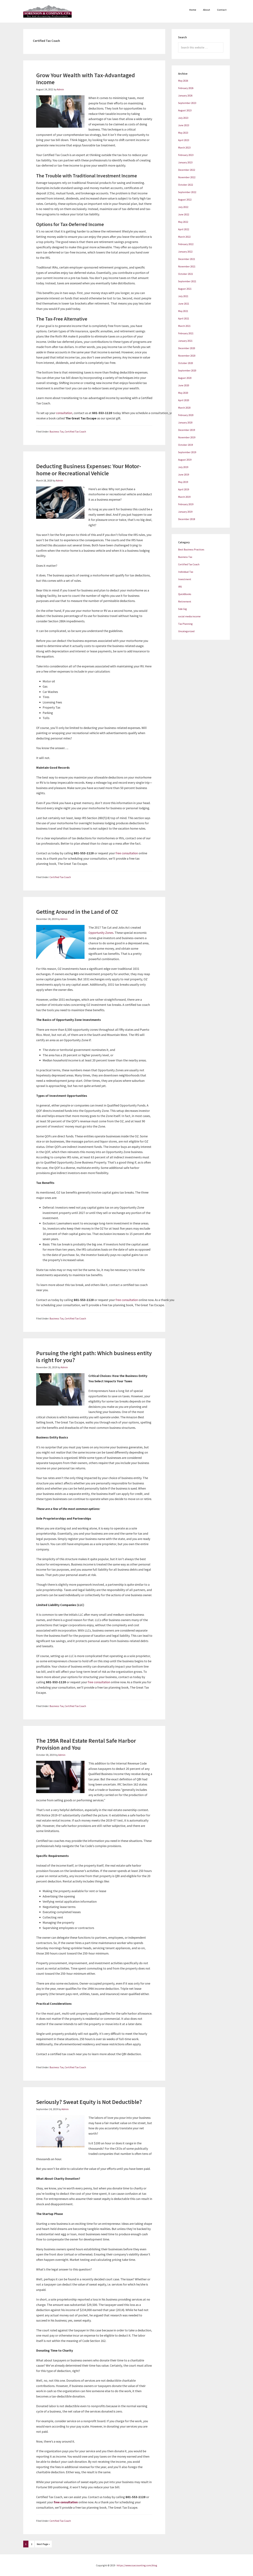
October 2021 (185, 273)
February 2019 (185, 504)
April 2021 (183, 318)
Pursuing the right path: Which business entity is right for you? (94, 1356)
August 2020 (185, 377)
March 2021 (184, 325)
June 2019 (183, 474)
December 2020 (186, 348)
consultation (64, 413)
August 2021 (185, 288)
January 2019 (185, 511)
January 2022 (185, 251)
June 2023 (183, 125)
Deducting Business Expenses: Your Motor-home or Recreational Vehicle (88, 470)
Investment (184, 579)
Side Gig (182, 609)
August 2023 (185, 110)
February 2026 (185, 88)
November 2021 (186, 266)
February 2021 (185, 333)
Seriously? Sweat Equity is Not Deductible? (89, 2102)
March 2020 (184, 407)
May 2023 (183, 132)
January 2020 (185, 422)
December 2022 (186, 169)
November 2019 (186, 437)
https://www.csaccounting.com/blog (137, 2565)
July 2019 (183, 467)
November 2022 (186, 177)
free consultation (127, 853)
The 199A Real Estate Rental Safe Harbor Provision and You (86, 1744)
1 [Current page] (26, 2544)
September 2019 (187, 452)
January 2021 (185, 340)
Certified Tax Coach (75, 431)
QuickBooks (184, 594)
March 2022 (184, 236)
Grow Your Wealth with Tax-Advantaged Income (85, 79)
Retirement (184, 601)
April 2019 (183, 489)
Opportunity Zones (101, 933)
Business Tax (57, 431)
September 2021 (187, 281)
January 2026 (185, 95)
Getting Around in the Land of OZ (77, 911)
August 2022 (185, 199)
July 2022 (183, 207)
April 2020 (183, 400)
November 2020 (186, 355)
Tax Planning (185, 623)
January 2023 (185, 162)
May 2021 (183, 311)
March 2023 (184, 147)
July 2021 (183, 296)
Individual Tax (185, 571)
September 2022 (187, 192)
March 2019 (184, 496)
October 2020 (185, 363)
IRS (180, 586)
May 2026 (183, 80)
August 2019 (185, 459)
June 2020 (183, 385)
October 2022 (185, 184)
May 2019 (183, 482)
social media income (189, 616)
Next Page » (43, 2544)
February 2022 (185, 244)
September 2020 (187, 370)
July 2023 (183, 117)
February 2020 (185, 415)
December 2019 (186, 430)
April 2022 (183, 229)
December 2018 (186, 519)
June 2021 (183, 303)
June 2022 (183, 214)
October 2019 (185, 444)
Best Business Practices (191, 549)
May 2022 (183, 221)
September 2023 (187, 103)
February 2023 (185, 155)
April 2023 (183, 140)
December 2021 (186, 259)
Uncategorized (186, 631)
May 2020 (183, 392)
